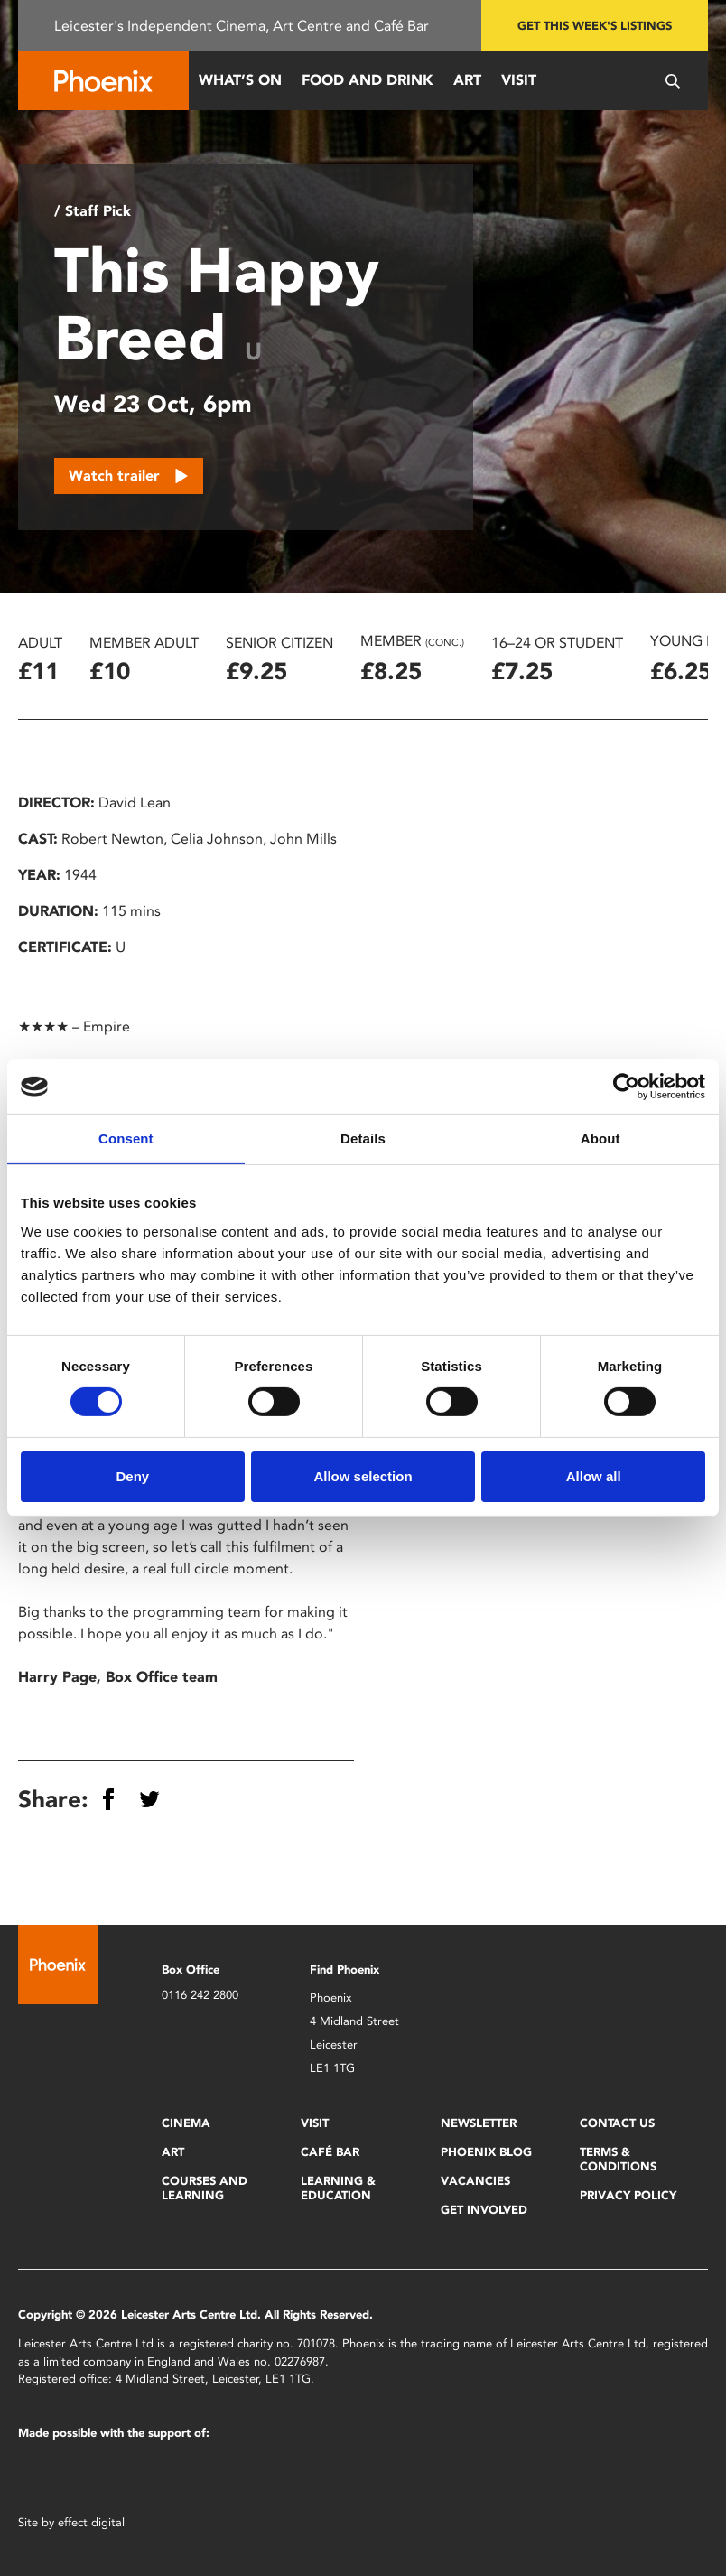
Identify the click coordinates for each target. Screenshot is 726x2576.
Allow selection (362, 1476)
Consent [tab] (126, 1138)
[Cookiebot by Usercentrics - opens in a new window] (626, 1086)
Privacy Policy (628, 2195)
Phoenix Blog (486, 2152)
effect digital (91, 2522)
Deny (132, 1476)
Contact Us (617, 2123)
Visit (518, 80)
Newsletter (479, 2123)
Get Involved (484, 2210)
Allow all (593, 1476)
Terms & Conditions (618, 2159)
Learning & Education (338, 2188)
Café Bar (330, 2152)
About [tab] (600, 1138)
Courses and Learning (204, 2188)
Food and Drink (367, 80)
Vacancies (475, 2181)
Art (467, 80)
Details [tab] (363, 1138)
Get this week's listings (594, 26)
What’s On (240, 80)
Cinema (186, 2123)
